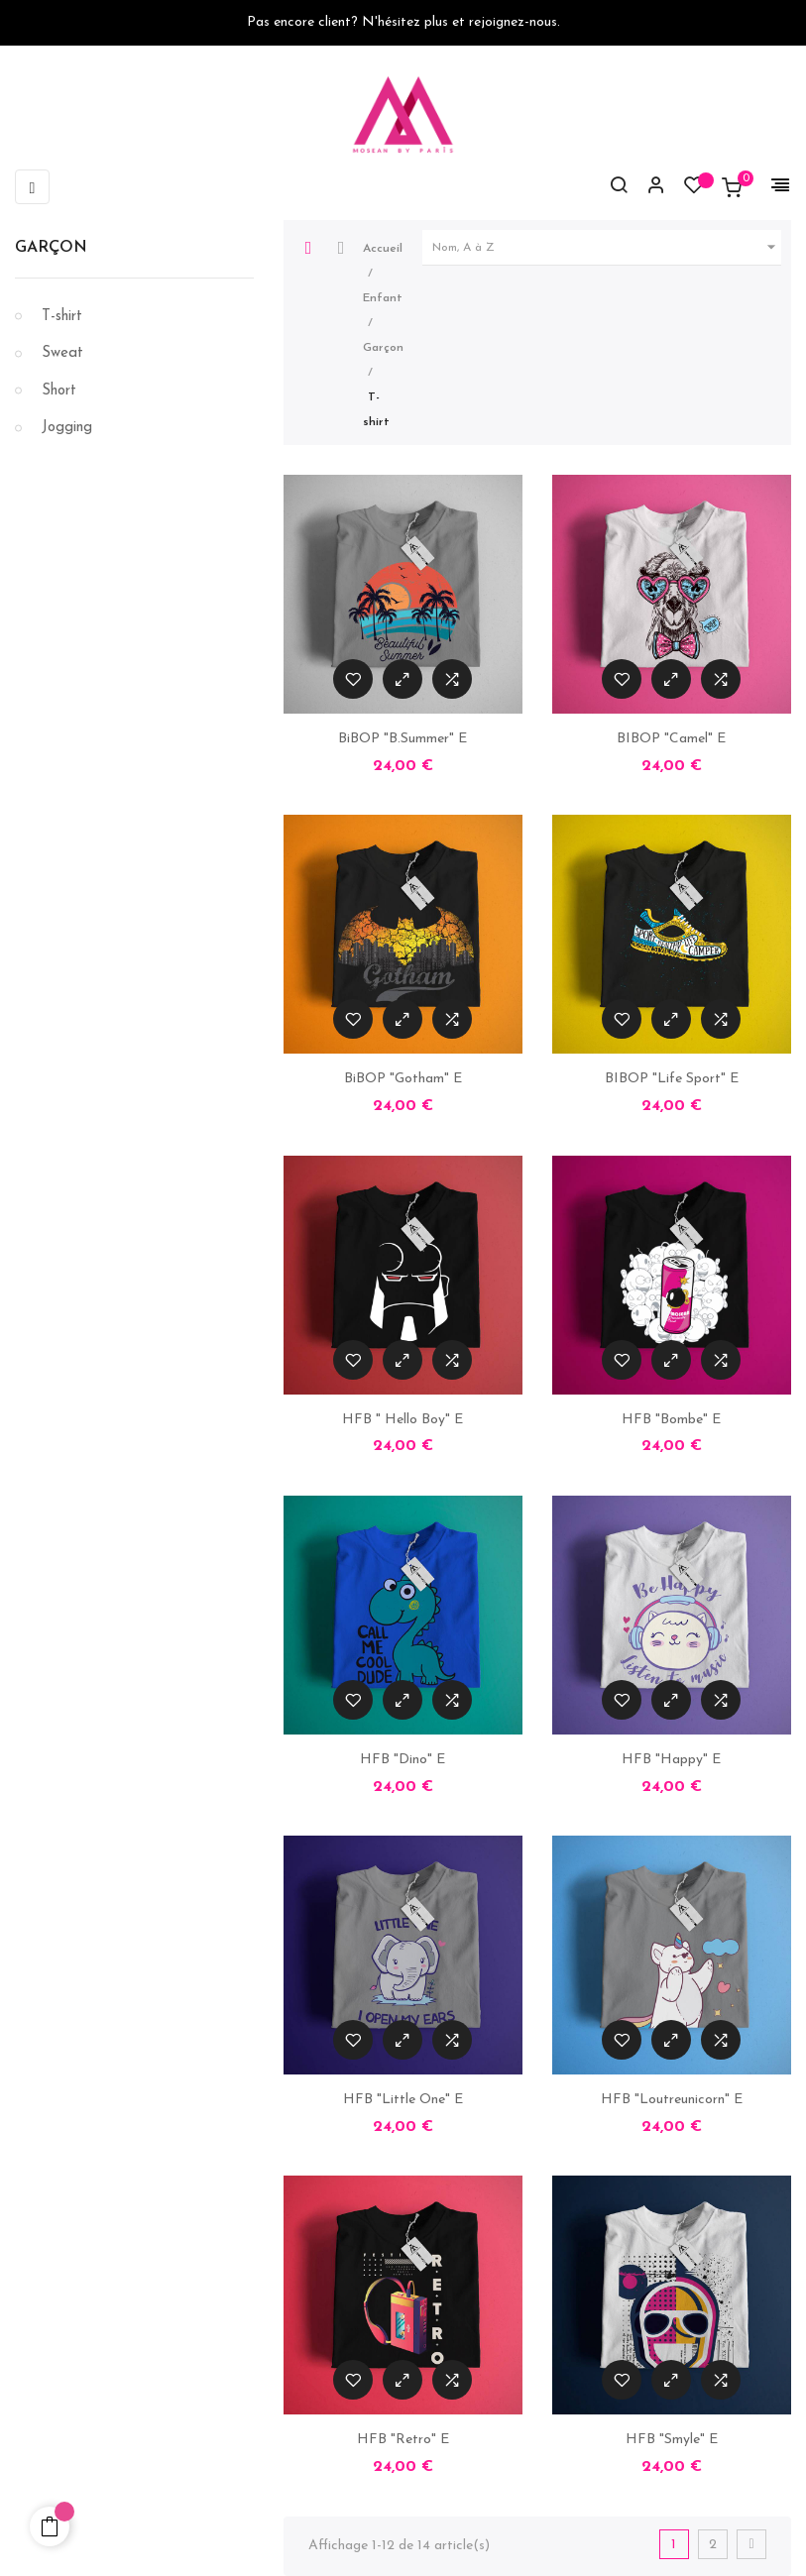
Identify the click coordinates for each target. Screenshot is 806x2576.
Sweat (62, 353)
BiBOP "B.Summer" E (402, 738)
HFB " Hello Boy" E (402, 1419)
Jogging (67, 427)
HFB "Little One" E (403, 2099)
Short (59, 391)
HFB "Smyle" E (672, 2439)
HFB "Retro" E (403, 2439)
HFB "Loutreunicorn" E (672, 2099)
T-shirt (62, 316)
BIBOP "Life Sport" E (672, 1078)
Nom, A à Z (606, 248)
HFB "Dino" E (402, 1759)
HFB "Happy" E (671, 1759)
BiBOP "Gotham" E (403, 1078)
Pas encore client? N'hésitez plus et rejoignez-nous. (403, 22)
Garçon (51, 248)
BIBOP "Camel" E (671, 738)
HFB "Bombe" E (671, 1419)
